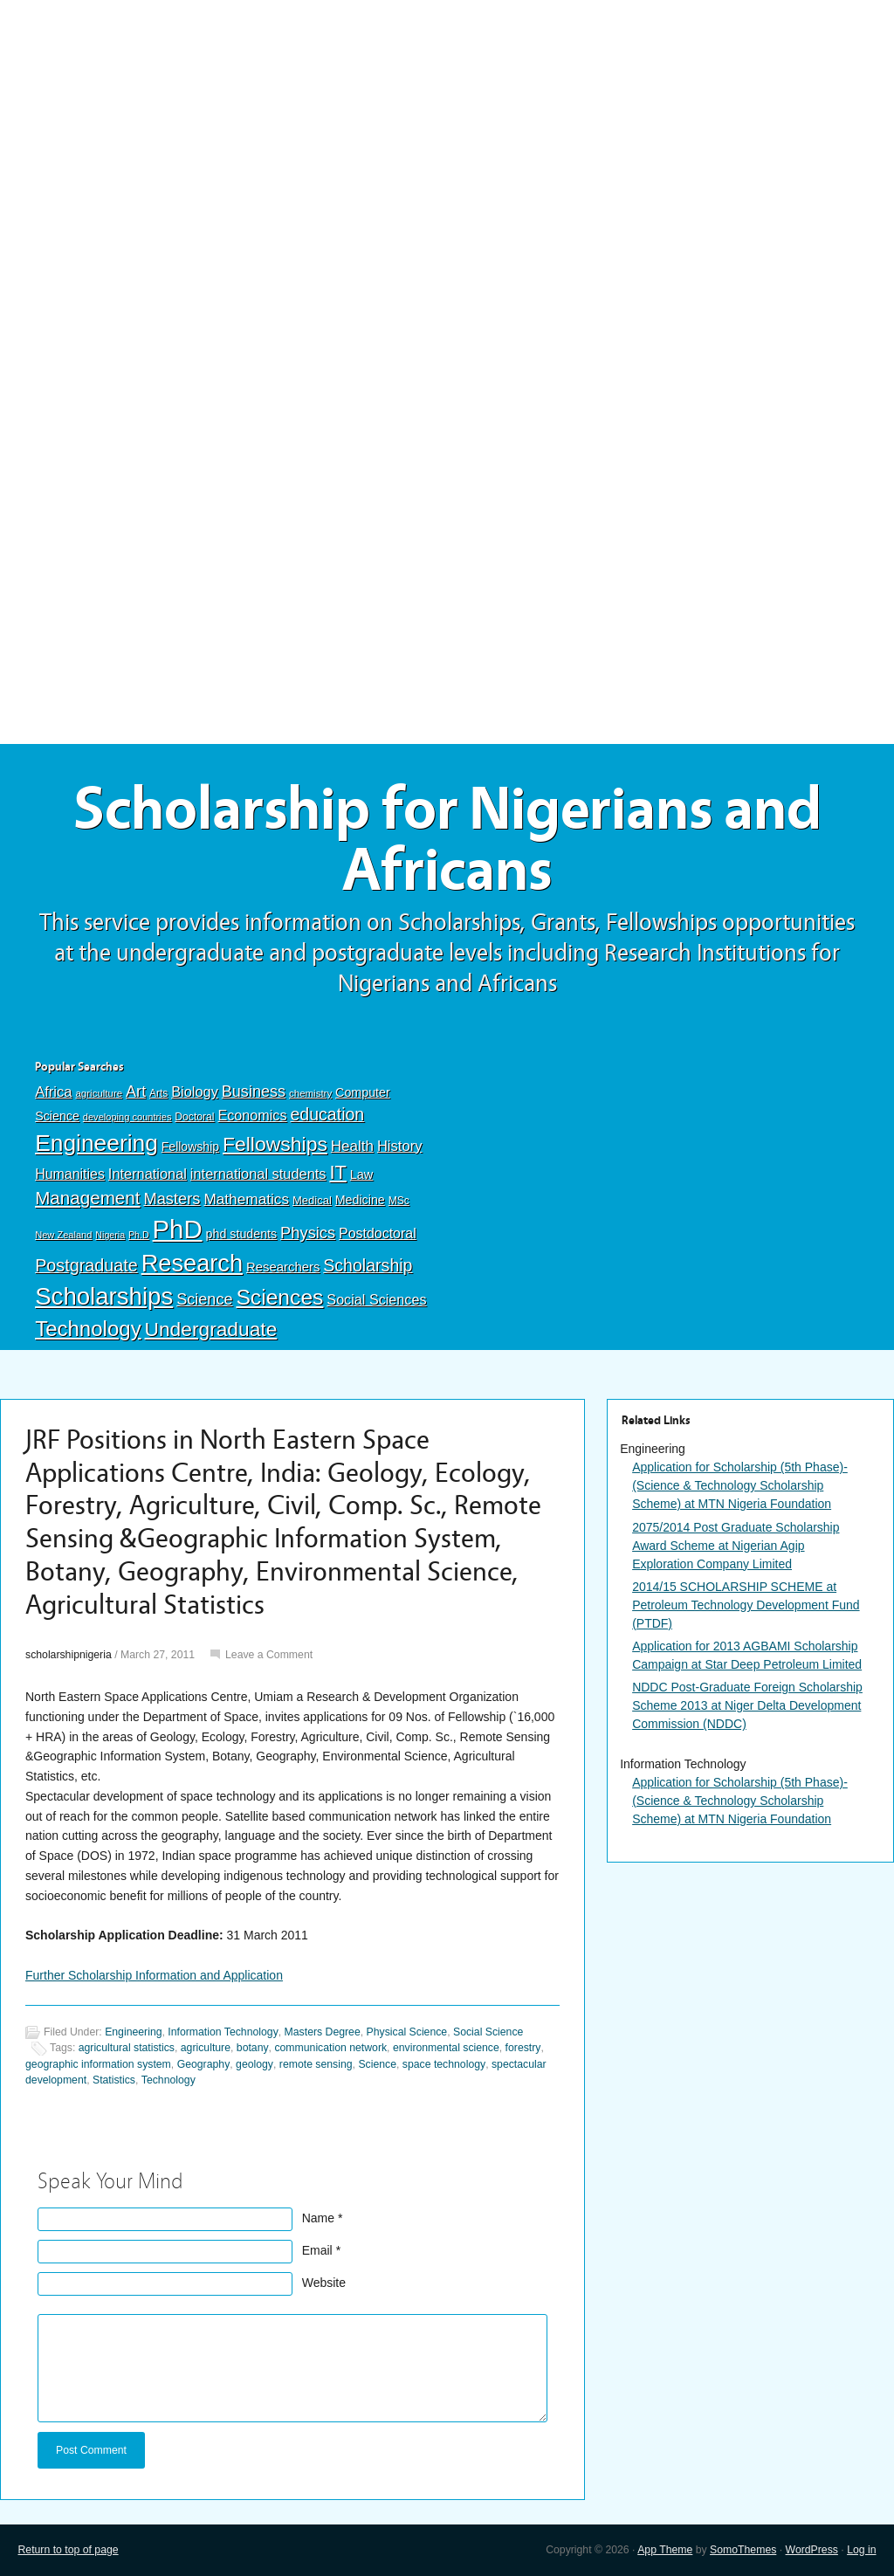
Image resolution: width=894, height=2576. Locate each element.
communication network (330, 2048)
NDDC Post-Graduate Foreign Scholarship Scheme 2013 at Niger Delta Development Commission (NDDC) (747, 1705)
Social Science (488, 2032)
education (327, 1114)
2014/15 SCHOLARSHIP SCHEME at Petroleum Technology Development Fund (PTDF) (745, 1605)
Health (352, 1146)
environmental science (446, 2048)
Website (324, 2283)
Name (318, 2218)
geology (254, 2064)
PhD (178, 1229)
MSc (399, 1201)
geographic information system (98, 2064)
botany (253, 2048)
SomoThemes (743, 2550)
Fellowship (190, 1147)
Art (136, 1091)
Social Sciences (376, 1299)
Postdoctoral (377, 1233)
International (147, 1173)
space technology (443, 2064)
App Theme (664, 2550)
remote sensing (316, 2064)
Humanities (70, 1174)
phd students (242, 1234)
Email (317, 2250)
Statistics (114, 2080)
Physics (307, 1232)
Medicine (360, 1200)
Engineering (96, 1143)
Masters (171, 1198)
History (400, 1146)
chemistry (310, 1093)
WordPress (812, 2550)
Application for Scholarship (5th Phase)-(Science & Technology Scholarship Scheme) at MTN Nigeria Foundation (740, 1485)
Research (192, 1263)
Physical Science (407, 2032)
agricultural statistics (127, 2048)
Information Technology (223, 2032)
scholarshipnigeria (68, 1655)
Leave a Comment (269, 1655)
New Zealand (63, 1234)
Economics (251, 1115)
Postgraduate (86, 1265)
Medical (312, 1200)
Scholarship (367, 1265)
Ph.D (138, 1234)
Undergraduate (211, 1329)
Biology (194, 1091)
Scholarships (104, 1296)
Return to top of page (67, 2550)
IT (337, 1172)
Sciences (279, 1297)
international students (258, 1173)
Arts (158, 1093)
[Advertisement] (447, 128)
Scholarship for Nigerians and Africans (447, 840)
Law (362, 1174)
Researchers (283, 1267)
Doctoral (194, 1117)
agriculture (98, 1093)
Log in (861, 2550)
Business (253, 1091)
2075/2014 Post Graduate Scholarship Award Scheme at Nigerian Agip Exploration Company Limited (735, 1545)
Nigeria (110, 1234)
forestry (523, 2048)
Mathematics (246, 1199)
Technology (88, 1328)
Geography (203, 2064)
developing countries (127, 1117)
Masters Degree (323, 2032)
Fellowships (275, 1144)
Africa (53, 1092)
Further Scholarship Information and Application (154, 1975)
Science (204, 1299)
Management (87, 1198)
